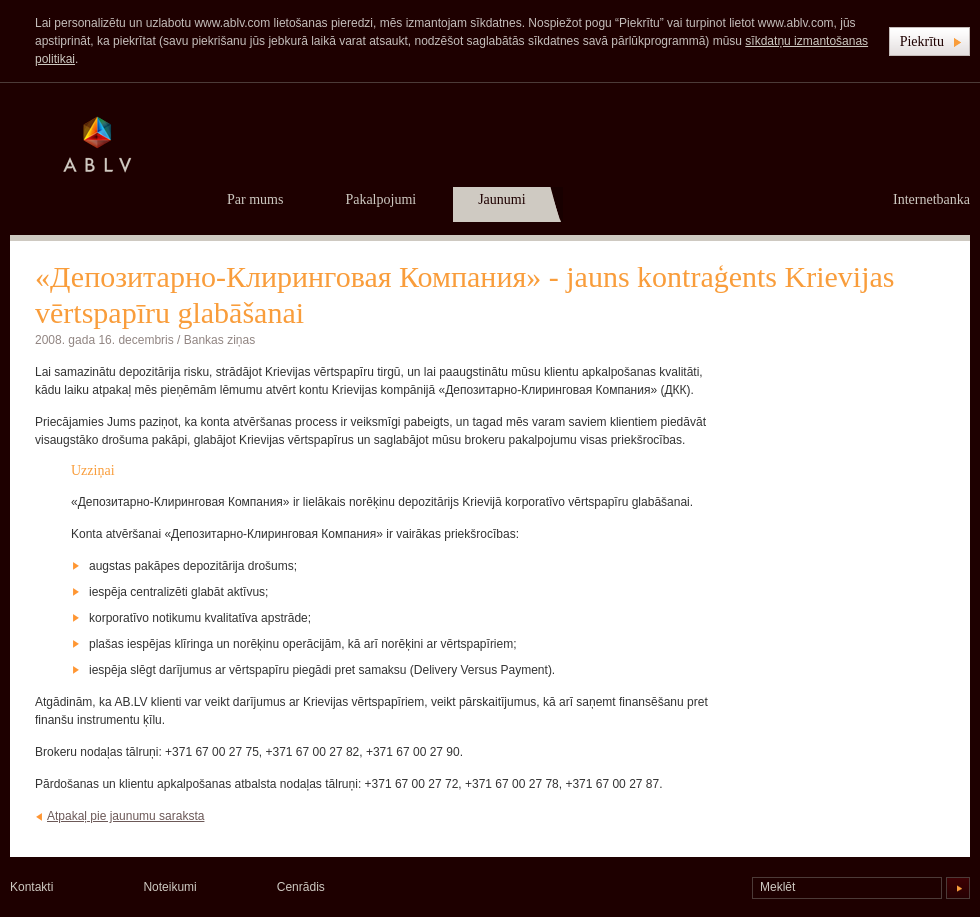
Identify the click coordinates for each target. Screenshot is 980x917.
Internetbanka (931, 199)
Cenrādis (301, 887)
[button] (929, 41)
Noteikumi (169, 887)
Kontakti (31, 887)
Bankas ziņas (219, 340)
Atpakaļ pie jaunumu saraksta (125, 816)
